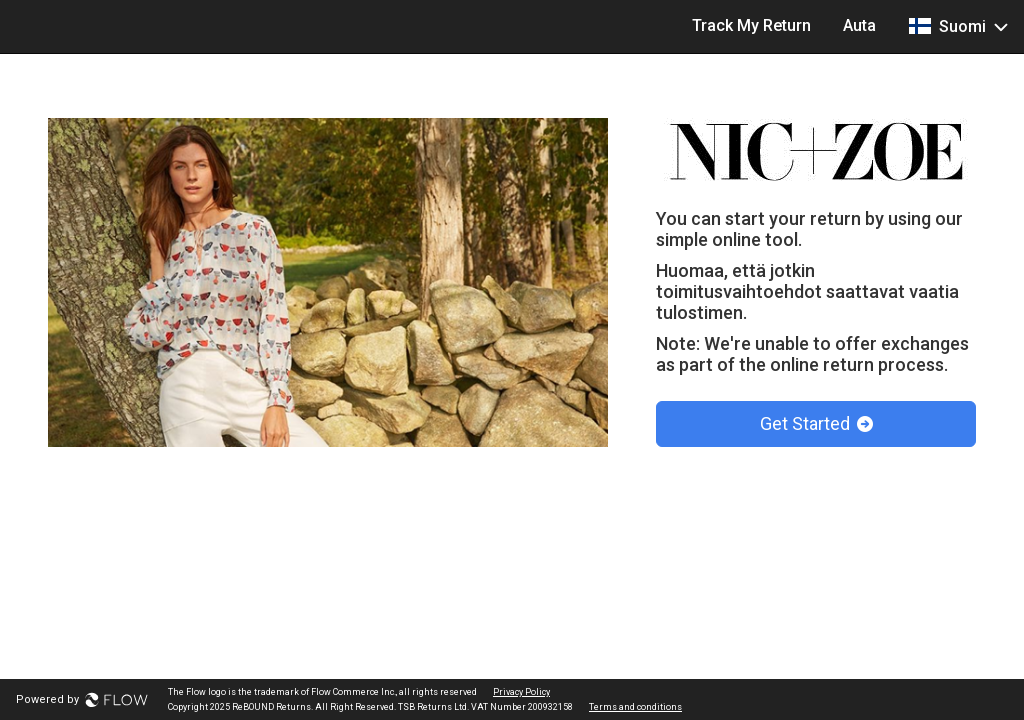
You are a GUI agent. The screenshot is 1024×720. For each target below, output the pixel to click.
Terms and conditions (635, 707)
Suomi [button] (958, 26)
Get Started (816, 423)
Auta (859, 25)
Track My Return (751, 25)
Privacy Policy (521, 692)
